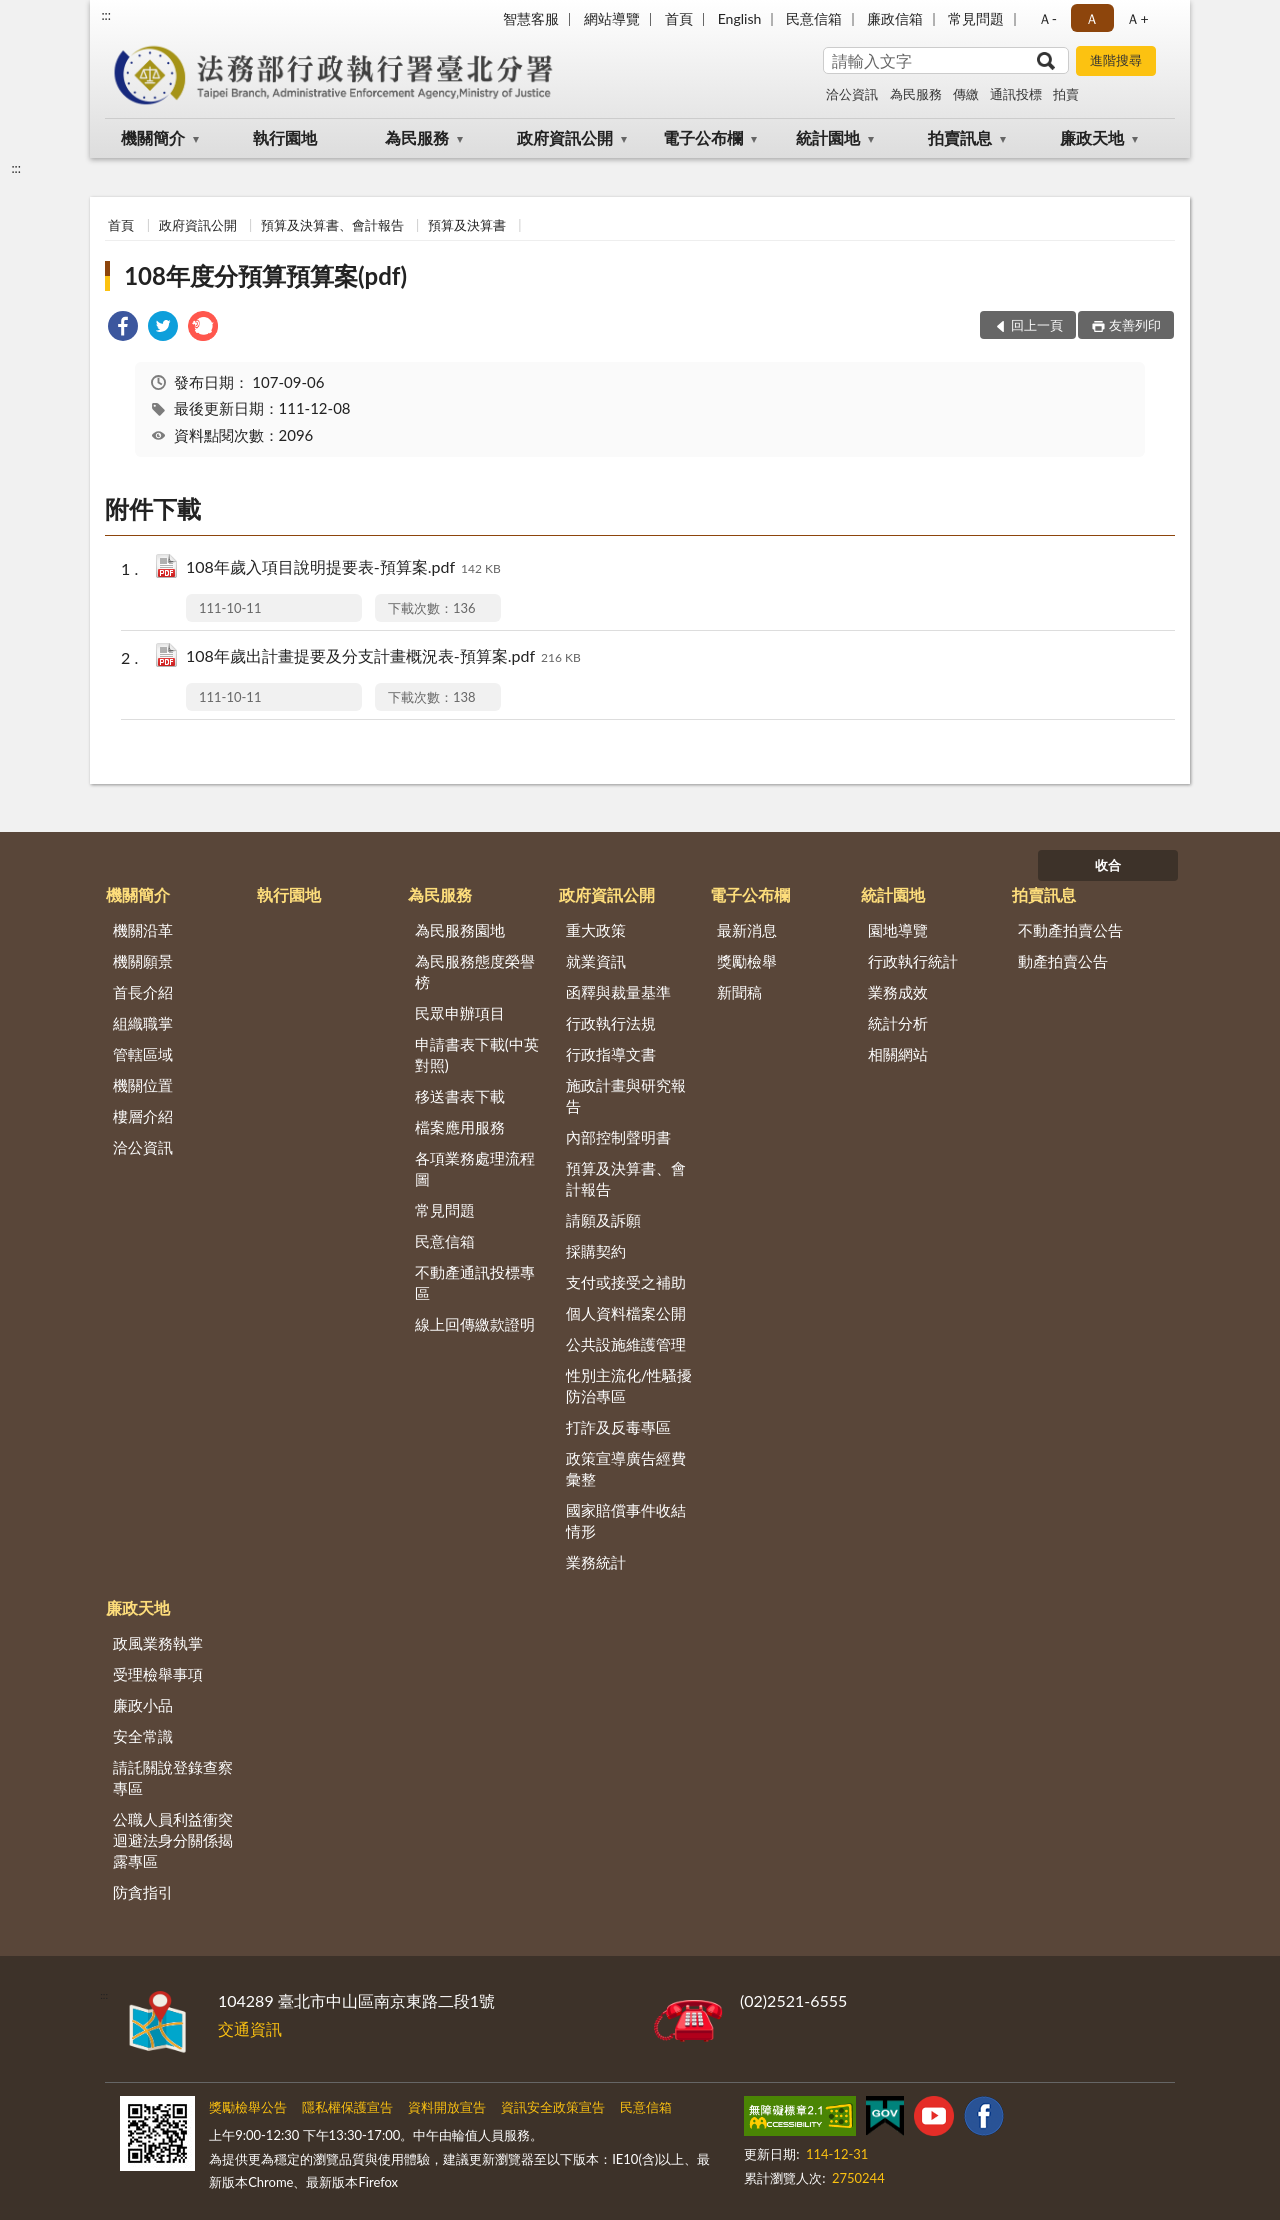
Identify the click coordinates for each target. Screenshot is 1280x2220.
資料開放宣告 (447, 2107)
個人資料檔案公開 (626, 1313)
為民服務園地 (460, 930)
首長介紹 (143, 992)
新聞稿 (739, 992)
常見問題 (976, 18)
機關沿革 (143, 930)
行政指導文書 (611, 1054)
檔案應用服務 (460, 1127)
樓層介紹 (143, 1116)
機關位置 (143, 1085)
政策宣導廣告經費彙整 (626, 1468)
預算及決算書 (467, 225)
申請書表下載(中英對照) (477, 1054)
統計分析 (898, 1023)
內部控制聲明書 (618, 1137)
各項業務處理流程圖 (475, 1168)
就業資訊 (596, 961)
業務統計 (596, 1562)
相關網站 (898, 1054)
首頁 (679, 18)
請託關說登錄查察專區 (173, 1777)
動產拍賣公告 (1063, 961)
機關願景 (143, 961)
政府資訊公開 (565, 137)
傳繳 (966, 94)
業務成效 (898, 992)
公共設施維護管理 (626, 1344)
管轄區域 (143, 1054)
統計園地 (828, 137)
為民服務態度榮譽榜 (475, 971)
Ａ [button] (1092, 18)
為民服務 (916, 94)
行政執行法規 (611, 1023)
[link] (123, 328)
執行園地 (285, 137)
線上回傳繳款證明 (475, 1324)
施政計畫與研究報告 (626, 1095)
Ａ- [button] (1047, 18)
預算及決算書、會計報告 (332, 225)
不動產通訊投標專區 (475, 1282)
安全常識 (143, 1736)
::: (106, 15)
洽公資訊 (852, 94)
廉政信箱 (895, 18)
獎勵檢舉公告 (248, 2107)
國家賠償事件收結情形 (626, 1520)
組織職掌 (143, 1023)
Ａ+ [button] (1137, 18)
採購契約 (596, 1251)
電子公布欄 (703, 137)
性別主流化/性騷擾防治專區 (629, 1385)
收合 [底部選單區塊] (1108, 865)
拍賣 (1066, 94)
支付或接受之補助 (626, 1282)
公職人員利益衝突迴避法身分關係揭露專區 (173, 1840)
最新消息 (747, 930)
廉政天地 (1092, 137)
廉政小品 (143, 1705)
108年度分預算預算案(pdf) (265, 275)
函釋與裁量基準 (618, 992)
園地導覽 (898, 930)
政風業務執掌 (158, 1643)
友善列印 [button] (1135, 325)
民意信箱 (814, 18)
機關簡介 (153, 137)
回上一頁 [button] (1037, 325)
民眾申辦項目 (460, 1013)
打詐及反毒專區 (618, 1427)
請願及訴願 (603, 1220)
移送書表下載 (460, 1096)
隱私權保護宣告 (347, 2107)
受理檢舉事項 (158, 1674)
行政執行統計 (913, 961)
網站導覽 (612, 18)
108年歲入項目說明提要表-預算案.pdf (343, 568)
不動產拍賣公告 (1070, 930)
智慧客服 (531, 18)
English (740, 18)
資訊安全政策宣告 (553, 2107)
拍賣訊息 (960, 137)
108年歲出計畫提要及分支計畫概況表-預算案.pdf (383, 657)
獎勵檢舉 (747, 961)
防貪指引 (143, 1892)
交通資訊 (250, 2028)
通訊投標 (1016, 94)
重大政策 (596, 930)
